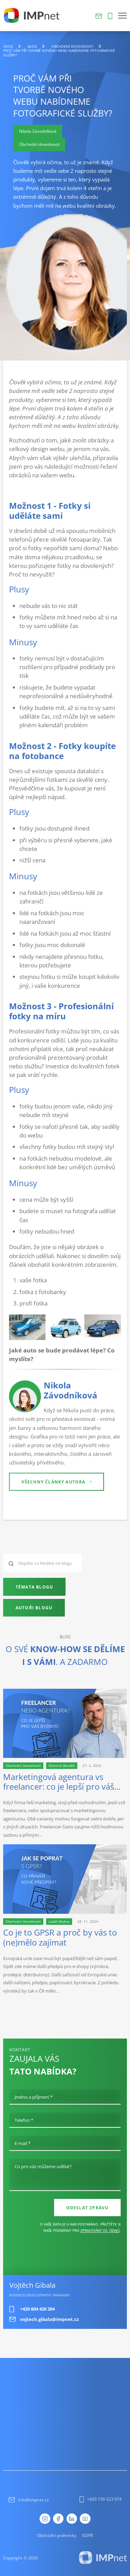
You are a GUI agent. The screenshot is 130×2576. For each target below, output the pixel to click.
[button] (122, 15)
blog (32, 46)
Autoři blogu (34, 1607)
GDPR (87, 2535)
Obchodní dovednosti (72, 46)
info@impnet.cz (28, 2500)
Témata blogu (34, 1587)
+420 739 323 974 (100, 2499)
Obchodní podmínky (56, 2535)
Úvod (8, 46)
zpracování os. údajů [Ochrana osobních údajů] (100, 2230)
